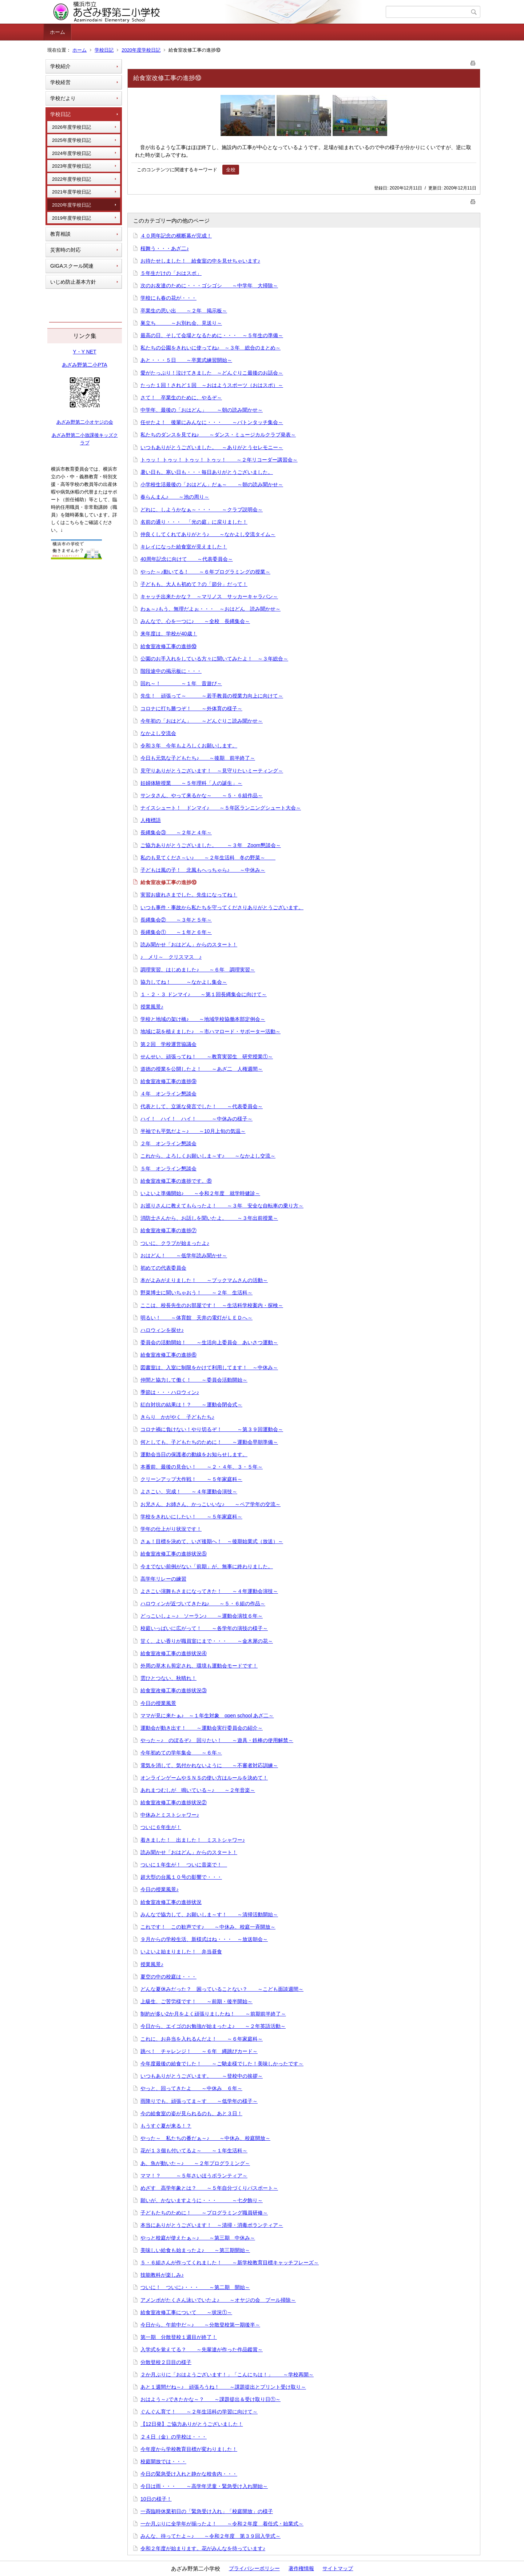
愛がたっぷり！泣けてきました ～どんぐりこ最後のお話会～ (211, 373)
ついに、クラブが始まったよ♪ (174, 1243)
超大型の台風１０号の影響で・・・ (181, 1877)
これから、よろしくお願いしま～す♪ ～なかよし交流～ (207, 1156)
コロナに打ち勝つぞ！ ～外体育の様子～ (191, 708)
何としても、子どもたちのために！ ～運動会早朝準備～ (209, 1442)
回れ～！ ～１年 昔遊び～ (181, 683)
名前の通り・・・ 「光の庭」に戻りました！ (193, 522)
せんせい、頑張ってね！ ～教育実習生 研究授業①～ (206, 1056)
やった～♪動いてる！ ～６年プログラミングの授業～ (205, 572)
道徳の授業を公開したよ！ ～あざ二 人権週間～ (201, 1069)
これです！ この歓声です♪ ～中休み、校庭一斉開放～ (207, 1927)
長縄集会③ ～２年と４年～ (176, 832)
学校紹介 (60, 66)
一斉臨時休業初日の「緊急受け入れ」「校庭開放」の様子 (206, 2511)
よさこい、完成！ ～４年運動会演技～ (188, 1491)
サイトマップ (337, 2568)
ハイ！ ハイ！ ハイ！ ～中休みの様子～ (196, 1119)
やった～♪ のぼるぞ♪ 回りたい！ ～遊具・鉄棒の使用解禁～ (216, 1740)
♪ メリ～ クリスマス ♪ (171, 957)
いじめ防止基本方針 (73, 282)
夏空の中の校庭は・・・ (168, 1977)
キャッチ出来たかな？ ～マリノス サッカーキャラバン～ (209, 596)
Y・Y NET (84, 352)
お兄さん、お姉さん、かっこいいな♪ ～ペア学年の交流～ (210, 1504)
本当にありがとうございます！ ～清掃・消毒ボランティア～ (211, 2225)
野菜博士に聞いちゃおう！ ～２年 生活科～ (196, 1292)
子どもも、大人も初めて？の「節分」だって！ (193, 584)
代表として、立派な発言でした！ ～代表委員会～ (201, 1106)
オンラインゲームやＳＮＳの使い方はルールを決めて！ (204, 1778)
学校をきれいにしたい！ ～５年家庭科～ (191, 1516)
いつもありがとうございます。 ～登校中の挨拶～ (201, 2076)
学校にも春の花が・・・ (168, 298)
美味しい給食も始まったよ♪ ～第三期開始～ (195, 2250)
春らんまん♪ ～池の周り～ (174, 497)
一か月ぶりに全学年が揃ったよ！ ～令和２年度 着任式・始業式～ (221, 2524)
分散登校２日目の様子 (165, 2362)
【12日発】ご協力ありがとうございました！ (191, 2424)
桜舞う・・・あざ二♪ (164, 248)
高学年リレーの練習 (163, 1579)
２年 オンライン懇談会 (168, 1143)
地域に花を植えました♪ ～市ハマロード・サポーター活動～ (210, 1031)
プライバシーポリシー (254, 2568)
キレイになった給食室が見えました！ (183, 547)
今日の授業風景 (158, 1703)
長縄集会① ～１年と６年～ (176, 932)
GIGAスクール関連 (72, 266)
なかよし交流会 (158, 733)
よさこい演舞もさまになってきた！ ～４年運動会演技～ (209, 1591)
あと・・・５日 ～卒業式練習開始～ (186, 360)
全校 (230, 169)
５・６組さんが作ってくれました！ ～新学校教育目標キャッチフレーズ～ (229, 2262)
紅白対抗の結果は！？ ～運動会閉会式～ (191, 1404)
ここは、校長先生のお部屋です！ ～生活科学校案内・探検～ (211, 1305)
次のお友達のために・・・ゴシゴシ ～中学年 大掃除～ (209, 285)
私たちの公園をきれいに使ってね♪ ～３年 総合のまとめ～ (210, 348)
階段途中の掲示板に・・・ (171, 671)
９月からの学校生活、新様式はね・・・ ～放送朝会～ (204, 1939)
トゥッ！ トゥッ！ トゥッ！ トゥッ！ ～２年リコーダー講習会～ (219, 460)
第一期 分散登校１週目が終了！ (178, 2337)
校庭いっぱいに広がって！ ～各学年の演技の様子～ (204, 1628)
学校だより (63, 98)
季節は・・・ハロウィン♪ (169, 1392)
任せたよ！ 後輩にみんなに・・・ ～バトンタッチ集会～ (211, 422)
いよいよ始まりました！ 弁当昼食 (181, 1951)
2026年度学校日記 (71, 127)
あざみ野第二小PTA (84, 365)
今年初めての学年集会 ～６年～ (181, 1753)
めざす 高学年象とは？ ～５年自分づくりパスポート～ (209, 2188)
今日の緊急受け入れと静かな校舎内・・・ (188, 2474)
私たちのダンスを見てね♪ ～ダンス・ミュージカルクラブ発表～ (218, 435)
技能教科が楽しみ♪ (162, 2275)
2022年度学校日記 (71, 179)
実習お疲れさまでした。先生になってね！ (188, 895)
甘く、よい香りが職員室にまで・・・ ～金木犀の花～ (206, 1641)
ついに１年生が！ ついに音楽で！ (183, 1865)
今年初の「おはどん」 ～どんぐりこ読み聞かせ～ (201, 721)
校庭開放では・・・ (163, 2461)
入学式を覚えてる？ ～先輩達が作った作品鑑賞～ (201, 2349)
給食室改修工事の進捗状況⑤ (173, 1554)
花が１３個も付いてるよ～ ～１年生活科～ (193, 2150)
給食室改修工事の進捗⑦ (168, 1230)
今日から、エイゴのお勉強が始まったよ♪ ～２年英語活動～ (213, 2026)
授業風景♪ (151, 1007)
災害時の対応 (65, 250)
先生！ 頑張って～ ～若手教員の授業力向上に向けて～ (211, 696)
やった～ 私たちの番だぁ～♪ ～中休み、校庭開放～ (205, 2138)
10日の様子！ (156, 2499)
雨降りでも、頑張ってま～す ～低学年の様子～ (199, 2101)
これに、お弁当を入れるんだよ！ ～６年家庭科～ (201, 2039)
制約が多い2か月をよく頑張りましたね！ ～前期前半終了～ (213, 2014)
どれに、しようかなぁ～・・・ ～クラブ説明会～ (201, 509)
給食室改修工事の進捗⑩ (168, 646)
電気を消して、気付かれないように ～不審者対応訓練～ (209, 1765)
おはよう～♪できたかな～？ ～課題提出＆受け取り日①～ (210, 2399)
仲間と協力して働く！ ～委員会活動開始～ (193, 1380)
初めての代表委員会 (163, 1268)
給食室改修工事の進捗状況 (171, 1902)
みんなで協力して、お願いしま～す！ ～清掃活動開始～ (209, 1914)
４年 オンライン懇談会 (168, 1094)
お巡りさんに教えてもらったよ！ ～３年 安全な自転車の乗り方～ (221, 1206)
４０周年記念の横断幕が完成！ (176, 236)
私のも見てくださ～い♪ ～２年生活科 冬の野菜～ (207, 857)
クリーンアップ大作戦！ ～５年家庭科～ (191, 1479)
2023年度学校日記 (71, 166)
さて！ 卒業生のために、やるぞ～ (181, 397)
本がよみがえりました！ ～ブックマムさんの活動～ (204, 1280)
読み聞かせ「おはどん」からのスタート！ (188, 944)
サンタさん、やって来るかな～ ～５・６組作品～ (201, 795)
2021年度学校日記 (71, 192)
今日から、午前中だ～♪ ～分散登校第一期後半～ (200, 2325)
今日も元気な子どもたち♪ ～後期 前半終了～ (197, 758)
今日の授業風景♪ (159, 1889)
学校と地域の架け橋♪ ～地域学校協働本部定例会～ (202, 1019)
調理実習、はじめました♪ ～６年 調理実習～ (197, 970)
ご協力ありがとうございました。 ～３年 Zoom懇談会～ (210, 845)
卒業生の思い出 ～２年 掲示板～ (183, 310)
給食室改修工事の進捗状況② (173, 1802)
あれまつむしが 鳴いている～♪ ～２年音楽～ (197, 1790)
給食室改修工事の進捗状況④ (173, 1653)
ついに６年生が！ (160, 1827)
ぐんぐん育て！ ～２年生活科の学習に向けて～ (199, 2412)
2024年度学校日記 (71, 153)
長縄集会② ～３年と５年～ (176, 920)
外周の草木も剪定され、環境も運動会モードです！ (199, 1666)
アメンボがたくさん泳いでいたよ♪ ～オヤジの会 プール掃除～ (218, 2300)
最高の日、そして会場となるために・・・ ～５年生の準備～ (211, 335)
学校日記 (104, 50)
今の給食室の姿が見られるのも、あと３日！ (191, 2113)
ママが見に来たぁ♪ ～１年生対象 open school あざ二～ (207, 1715)
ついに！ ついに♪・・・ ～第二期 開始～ (195, 2287)
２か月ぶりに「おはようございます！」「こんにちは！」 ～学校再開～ (227, 2374)
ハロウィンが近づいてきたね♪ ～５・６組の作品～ (202, 1603)
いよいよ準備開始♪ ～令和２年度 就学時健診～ (200, 1193)
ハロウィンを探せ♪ (162, 1330)
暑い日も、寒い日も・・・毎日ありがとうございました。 (206, 472)
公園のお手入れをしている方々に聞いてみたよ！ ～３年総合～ (214, 659)
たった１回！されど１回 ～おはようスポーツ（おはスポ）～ (211, 385)
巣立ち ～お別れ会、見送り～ (181, 323)
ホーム (57, 32)
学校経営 (60, 82)
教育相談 (60, 234)
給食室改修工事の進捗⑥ (168, 1355)
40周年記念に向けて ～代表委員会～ (186, 559)
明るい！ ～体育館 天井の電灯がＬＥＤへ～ (196, 1318)
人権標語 (150, 820)
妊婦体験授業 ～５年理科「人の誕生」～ (191, 783)
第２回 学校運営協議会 (168, 1044)
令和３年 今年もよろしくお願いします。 (188, 745)
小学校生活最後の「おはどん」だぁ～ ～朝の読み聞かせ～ (211, 484)
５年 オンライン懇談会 (168, 1168)
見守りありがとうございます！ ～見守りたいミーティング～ (211, 771)
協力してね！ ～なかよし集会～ (183, 982)
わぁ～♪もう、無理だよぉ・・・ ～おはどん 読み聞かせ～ (210, 609)
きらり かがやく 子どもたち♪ (177, 1417)
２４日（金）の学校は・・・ (173, 2437)
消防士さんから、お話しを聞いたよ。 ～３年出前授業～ (209, 1218)
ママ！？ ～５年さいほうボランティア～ (193, 2175)
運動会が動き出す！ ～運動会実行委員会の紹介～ (201, 1728)
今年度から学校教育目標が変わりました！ (188, 2449)
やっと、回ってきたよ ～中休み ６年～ (191, 2088)
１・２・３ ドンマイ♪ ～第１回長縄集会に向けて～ (203, 994)
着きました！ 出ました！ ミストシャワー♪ (192, 1840)
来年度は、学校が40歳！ (168, 633)
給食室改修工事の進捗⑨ (168, 1081)
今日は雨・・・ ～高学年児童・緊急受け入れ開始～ (204, 2486)
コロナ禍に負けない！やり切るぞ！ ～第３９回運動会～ (211, 1429)
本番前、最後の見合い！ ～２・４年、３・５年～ (201, 1467)
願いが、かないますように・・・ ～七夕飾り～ (201, 2200)
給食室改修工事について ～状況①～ (186, 2312)
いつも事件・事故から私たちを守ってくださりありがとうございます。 (221, 907)
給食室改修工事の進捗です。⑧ (176, 1181)
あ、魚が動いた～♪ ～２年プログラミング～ (195, 2163)
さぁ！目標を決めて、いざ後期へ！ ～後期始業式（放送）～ (211, 1541)
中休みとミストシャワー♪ (169, 1815)
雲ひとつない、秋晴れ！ (168, 1678)
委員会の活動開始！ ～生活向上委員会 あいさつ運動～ (209, 1342)
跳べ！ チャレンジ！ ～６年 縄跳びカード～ (199, 2051)
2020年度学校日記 (141, 50)
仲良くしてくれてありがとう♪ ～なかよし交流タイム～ (207, 534)
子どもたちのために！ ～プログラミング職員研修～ (204, 2213)
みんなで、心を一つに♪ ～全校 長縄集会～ (195, 621)
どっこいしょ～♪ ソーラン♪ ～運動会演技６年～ (201, 1616)
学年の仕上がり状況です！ (171, 1529)
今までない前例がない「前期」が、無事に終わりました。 (206, 1566)
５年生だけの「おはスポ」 (171, 273)
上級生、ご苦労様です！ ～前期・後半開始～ (196, 2001)
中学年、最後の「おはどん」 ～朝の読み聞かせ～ (201, 410)
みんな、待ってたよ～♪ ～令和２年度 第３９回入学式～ (210, 2536)
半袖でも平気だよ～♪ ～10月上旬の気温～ (193, 1131)
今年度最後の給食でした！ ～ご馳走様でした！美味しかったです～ (221, 2063)
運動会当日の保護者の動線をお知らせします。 (193, 1454)
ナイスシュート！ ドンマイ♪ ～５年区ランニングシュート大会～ (220, 808)
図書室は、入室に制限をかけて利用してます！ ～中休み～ (209, 1367)
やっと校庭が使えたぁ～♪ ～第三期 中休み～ (197, 2238)
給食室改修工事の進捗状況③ (173, 1690)
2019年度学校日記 (71, 218)
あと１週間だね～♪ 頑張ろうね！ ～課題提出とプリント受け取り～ (223, 2387)
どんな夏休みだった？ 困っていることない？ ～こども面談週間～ (221, 1989)
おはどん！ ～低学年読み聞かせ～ (183, 1255)
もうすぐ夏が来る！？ (165, 2126)
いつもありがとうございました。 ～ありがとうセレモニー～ (211, 447)
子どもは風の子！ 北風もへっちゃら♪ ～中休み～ (202, 870)
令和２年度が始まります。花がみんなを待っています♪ (202, 2548)
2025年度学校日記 (71, 140)
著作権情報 (301, 2568)
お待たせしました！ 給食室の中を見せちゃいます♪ (200, 261)
